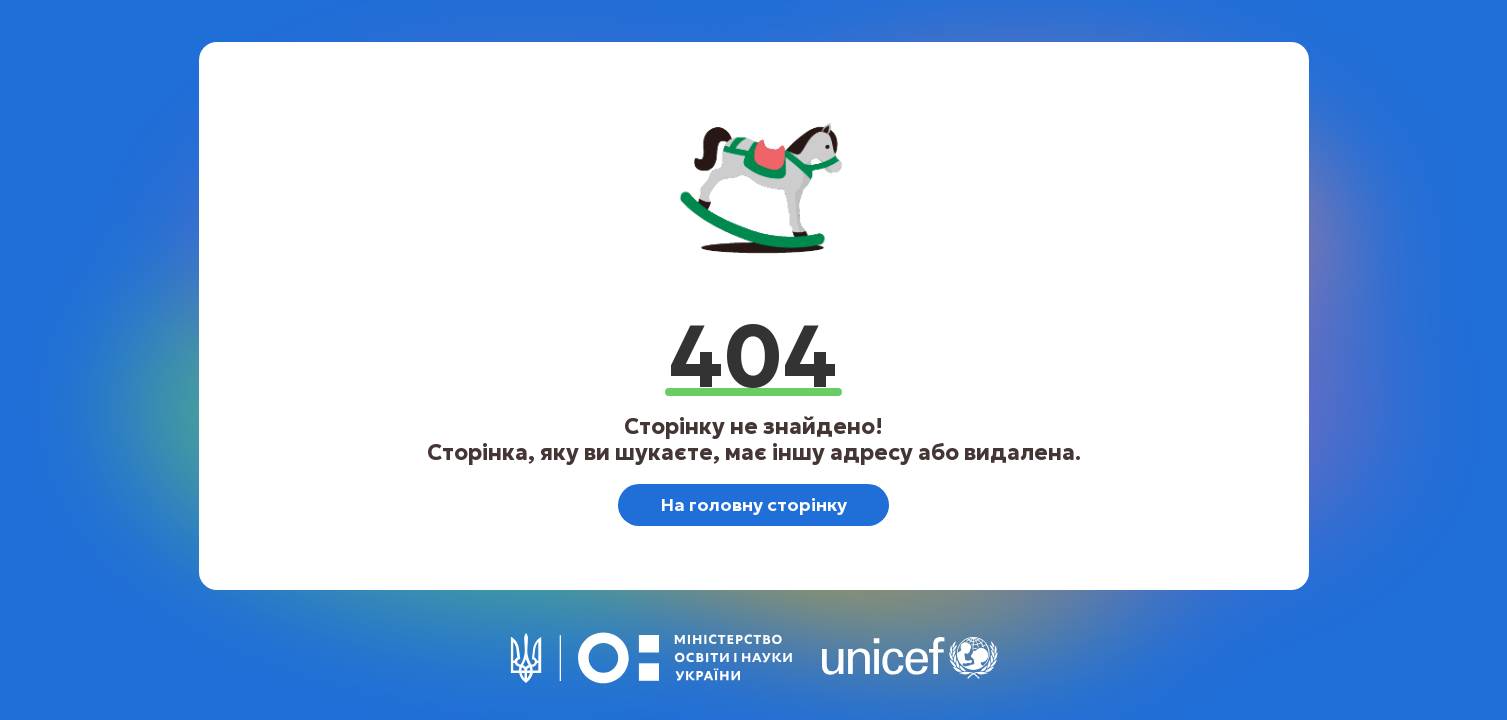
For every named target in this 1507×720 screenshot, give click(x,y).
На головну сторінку (753, 504)
